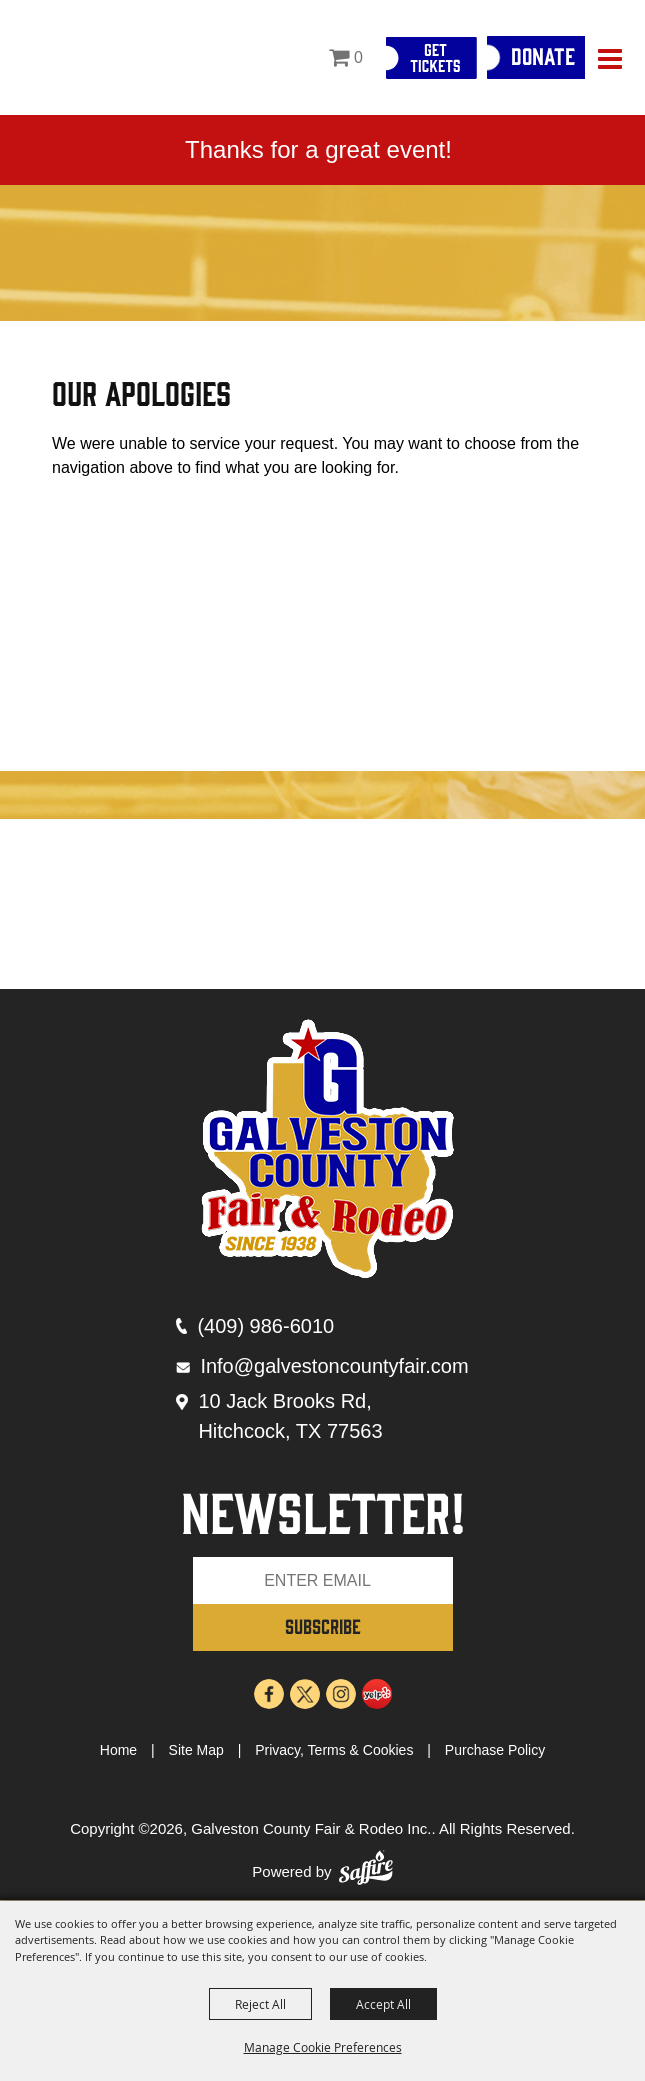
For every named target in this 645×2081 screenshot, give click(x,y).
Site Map (196, 1750)
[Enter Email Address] (323, 1580)
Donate (543, 55)
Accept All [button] (383, 2004)
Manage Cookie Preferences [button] (323, 2047)
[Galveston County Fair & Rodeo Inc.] (66, 56)
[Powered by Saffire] (366, 1872)
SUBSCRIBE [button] (323, 1625)
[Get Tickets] (431, 58)
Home (118, 1750)
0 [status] (358, 57)
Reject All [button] (260, 2004)
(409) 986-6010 (265, 1326)
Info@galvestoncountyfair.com (334, 1366)
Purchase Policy (495, 1750)
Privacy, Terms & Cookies (334, 1750)
